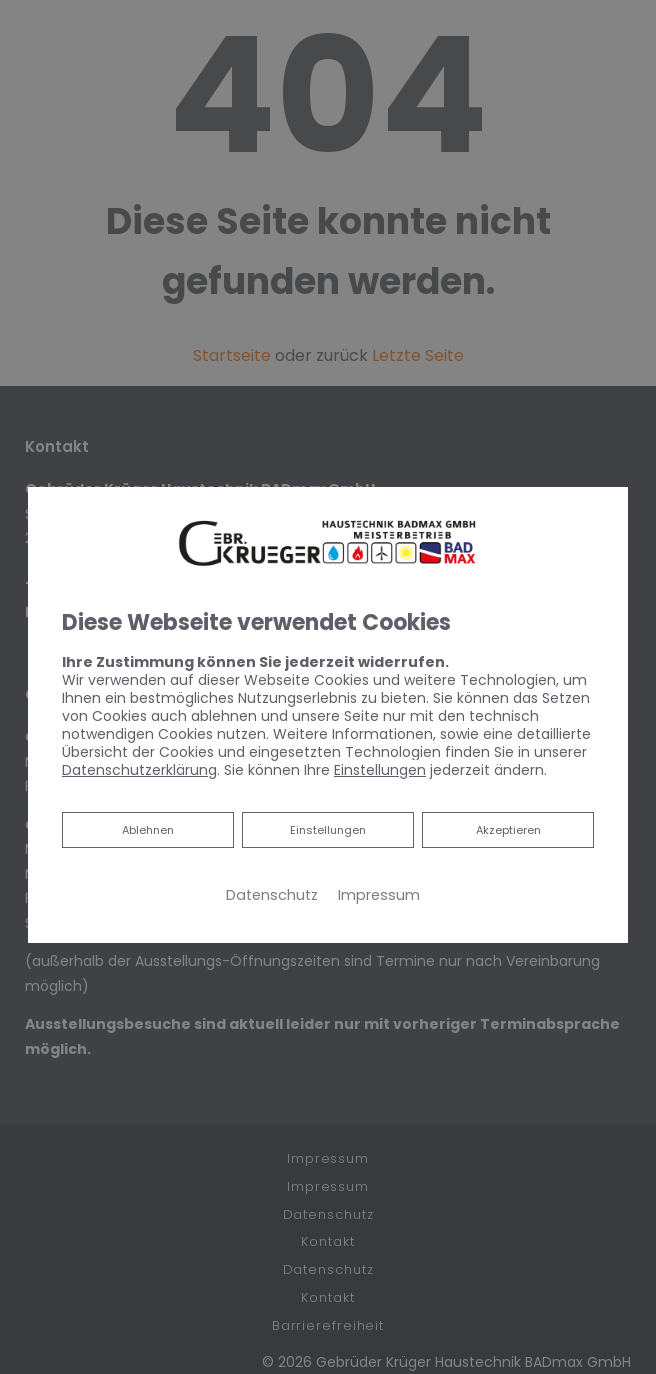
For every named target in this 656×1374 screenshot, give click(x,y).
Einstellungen (328, 830)
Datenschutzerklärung (139, 770)
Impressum (379, 895)
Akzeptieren (508, 830)
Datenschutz (272, 895)
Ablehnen (147, 828)
